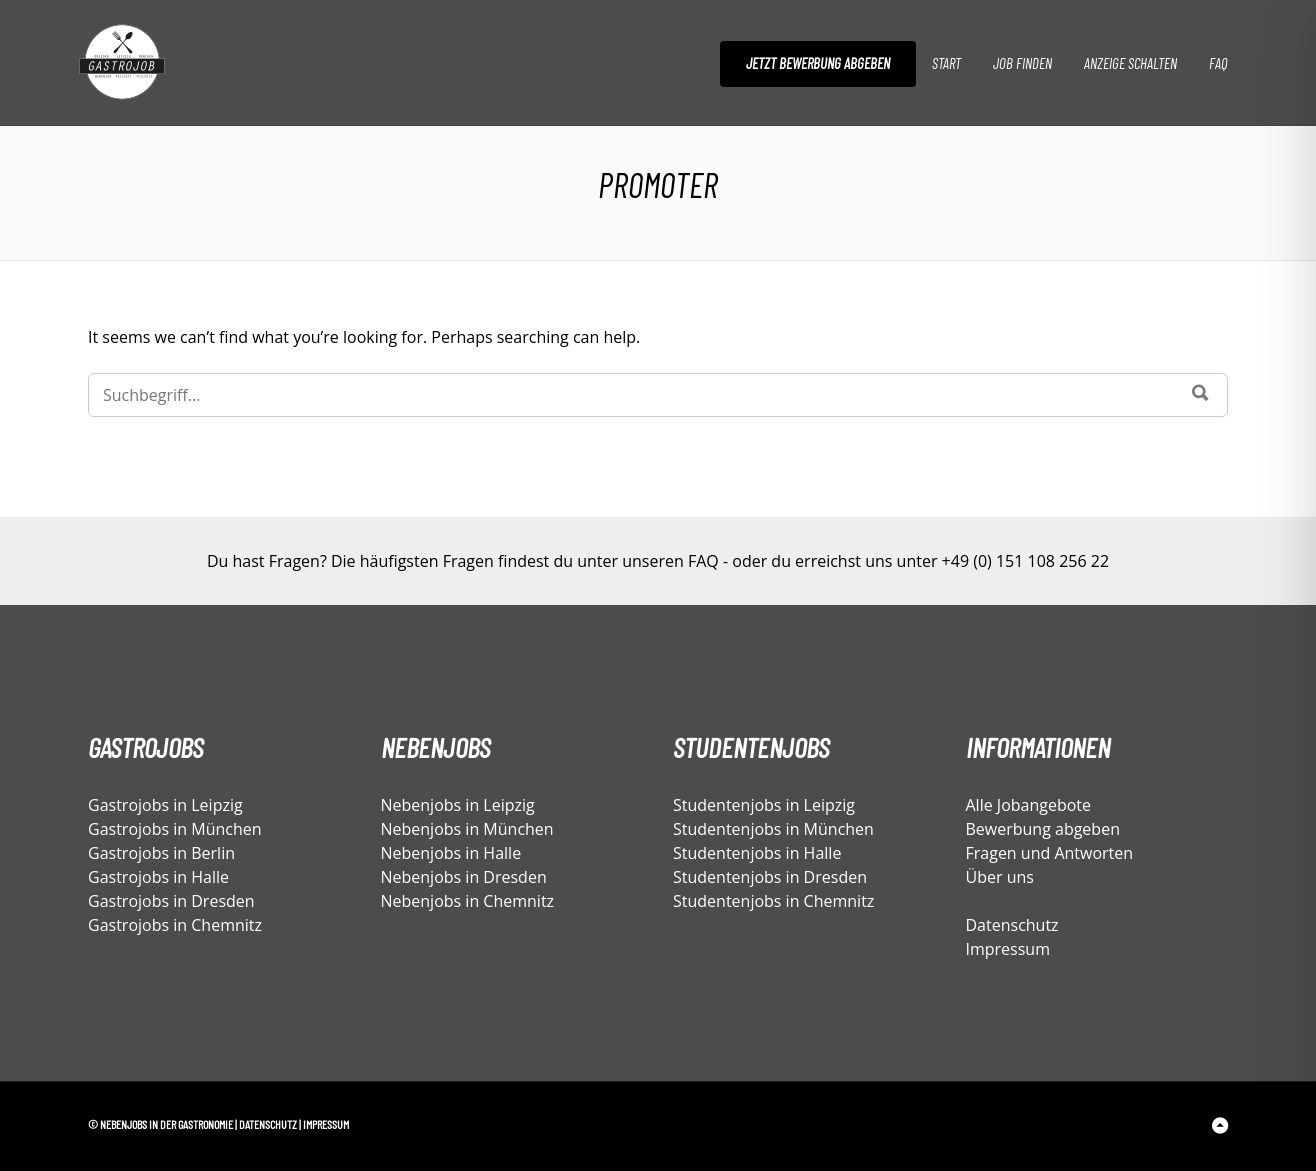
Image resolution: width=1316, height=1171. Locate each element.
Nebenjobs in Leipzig (458, 805)
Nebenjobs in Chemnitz (468, 901)
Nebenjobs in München (467, 829)
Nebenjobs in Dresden (464, 877)
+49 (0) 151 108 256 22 (1025, 561)
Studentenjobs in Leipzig (764, 805)
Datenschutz (1012, 925)
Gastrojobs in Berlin (161, 853)
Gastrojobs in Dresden (171, 901)
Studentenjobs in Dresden (770, 877)
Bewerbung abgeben (1043, 829)
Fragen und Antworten (1050, 853)
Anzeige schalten (1130, 63)
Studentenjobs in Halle (757, 853)
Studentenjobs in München (773, 829)
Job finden (1022, 63)
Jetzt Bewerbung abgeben (818, 63)
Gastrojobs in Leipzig (165, 805)
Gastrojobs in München (175, 829)
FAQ (1218, 63)
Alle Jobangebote (1029, 805)
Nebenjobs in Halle (451, 853)
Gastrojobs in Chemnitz (175, 925)
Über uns (1000, 877)
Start (946, 63)
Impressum (1008, 949)
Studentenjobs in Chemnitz (773, 901)
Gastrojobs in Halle (158, 877)
